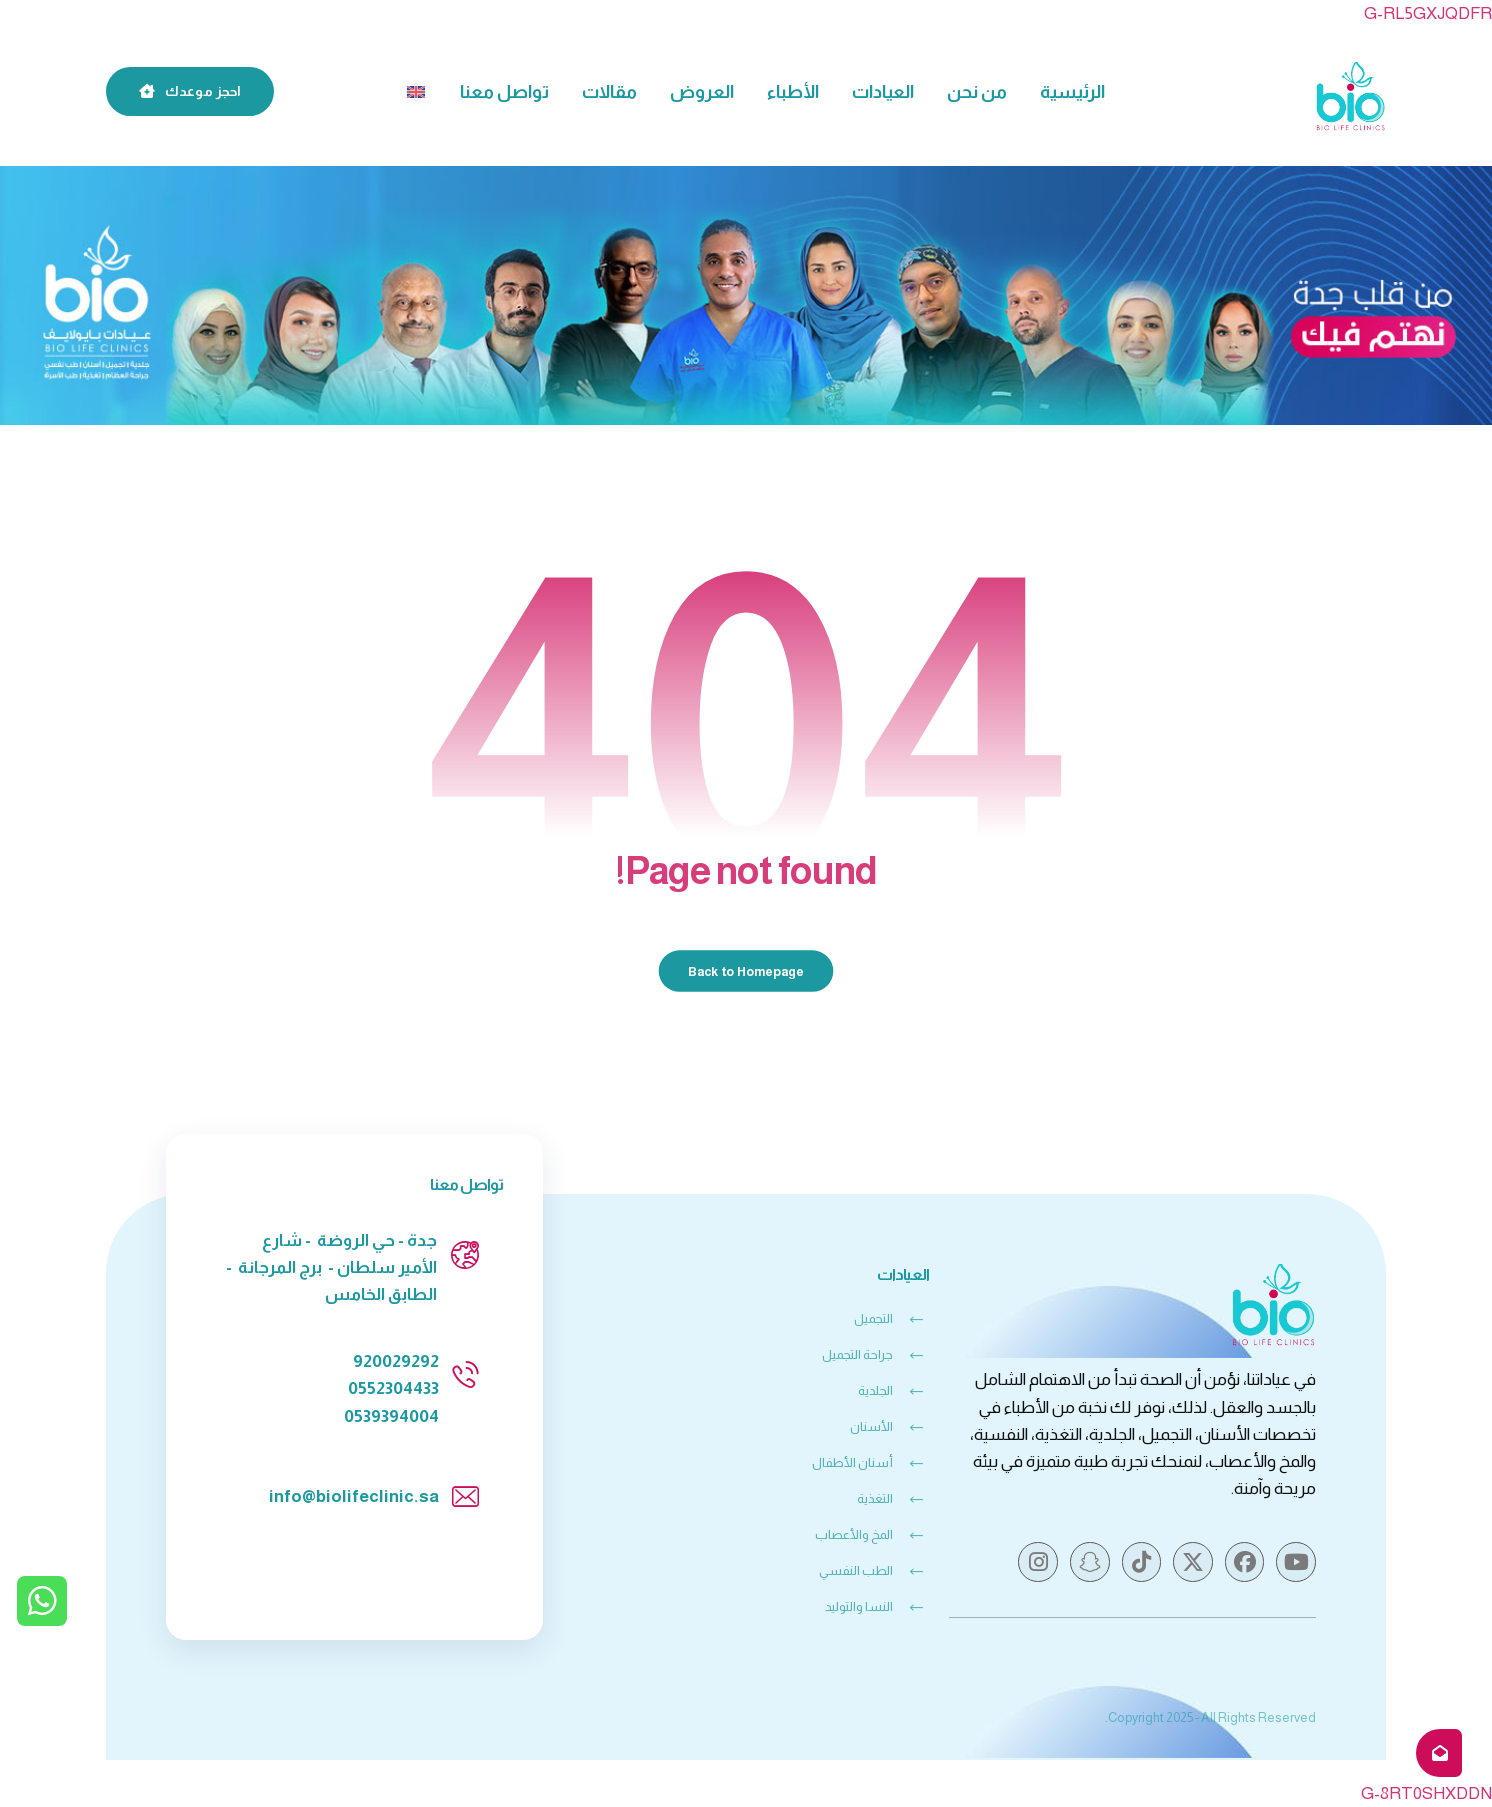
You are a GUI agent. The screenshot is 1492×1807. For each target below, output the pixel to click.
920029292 (396, 1361)
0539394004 (391, 1416)
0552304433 (393, 1388)
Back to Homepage (746, 971)
